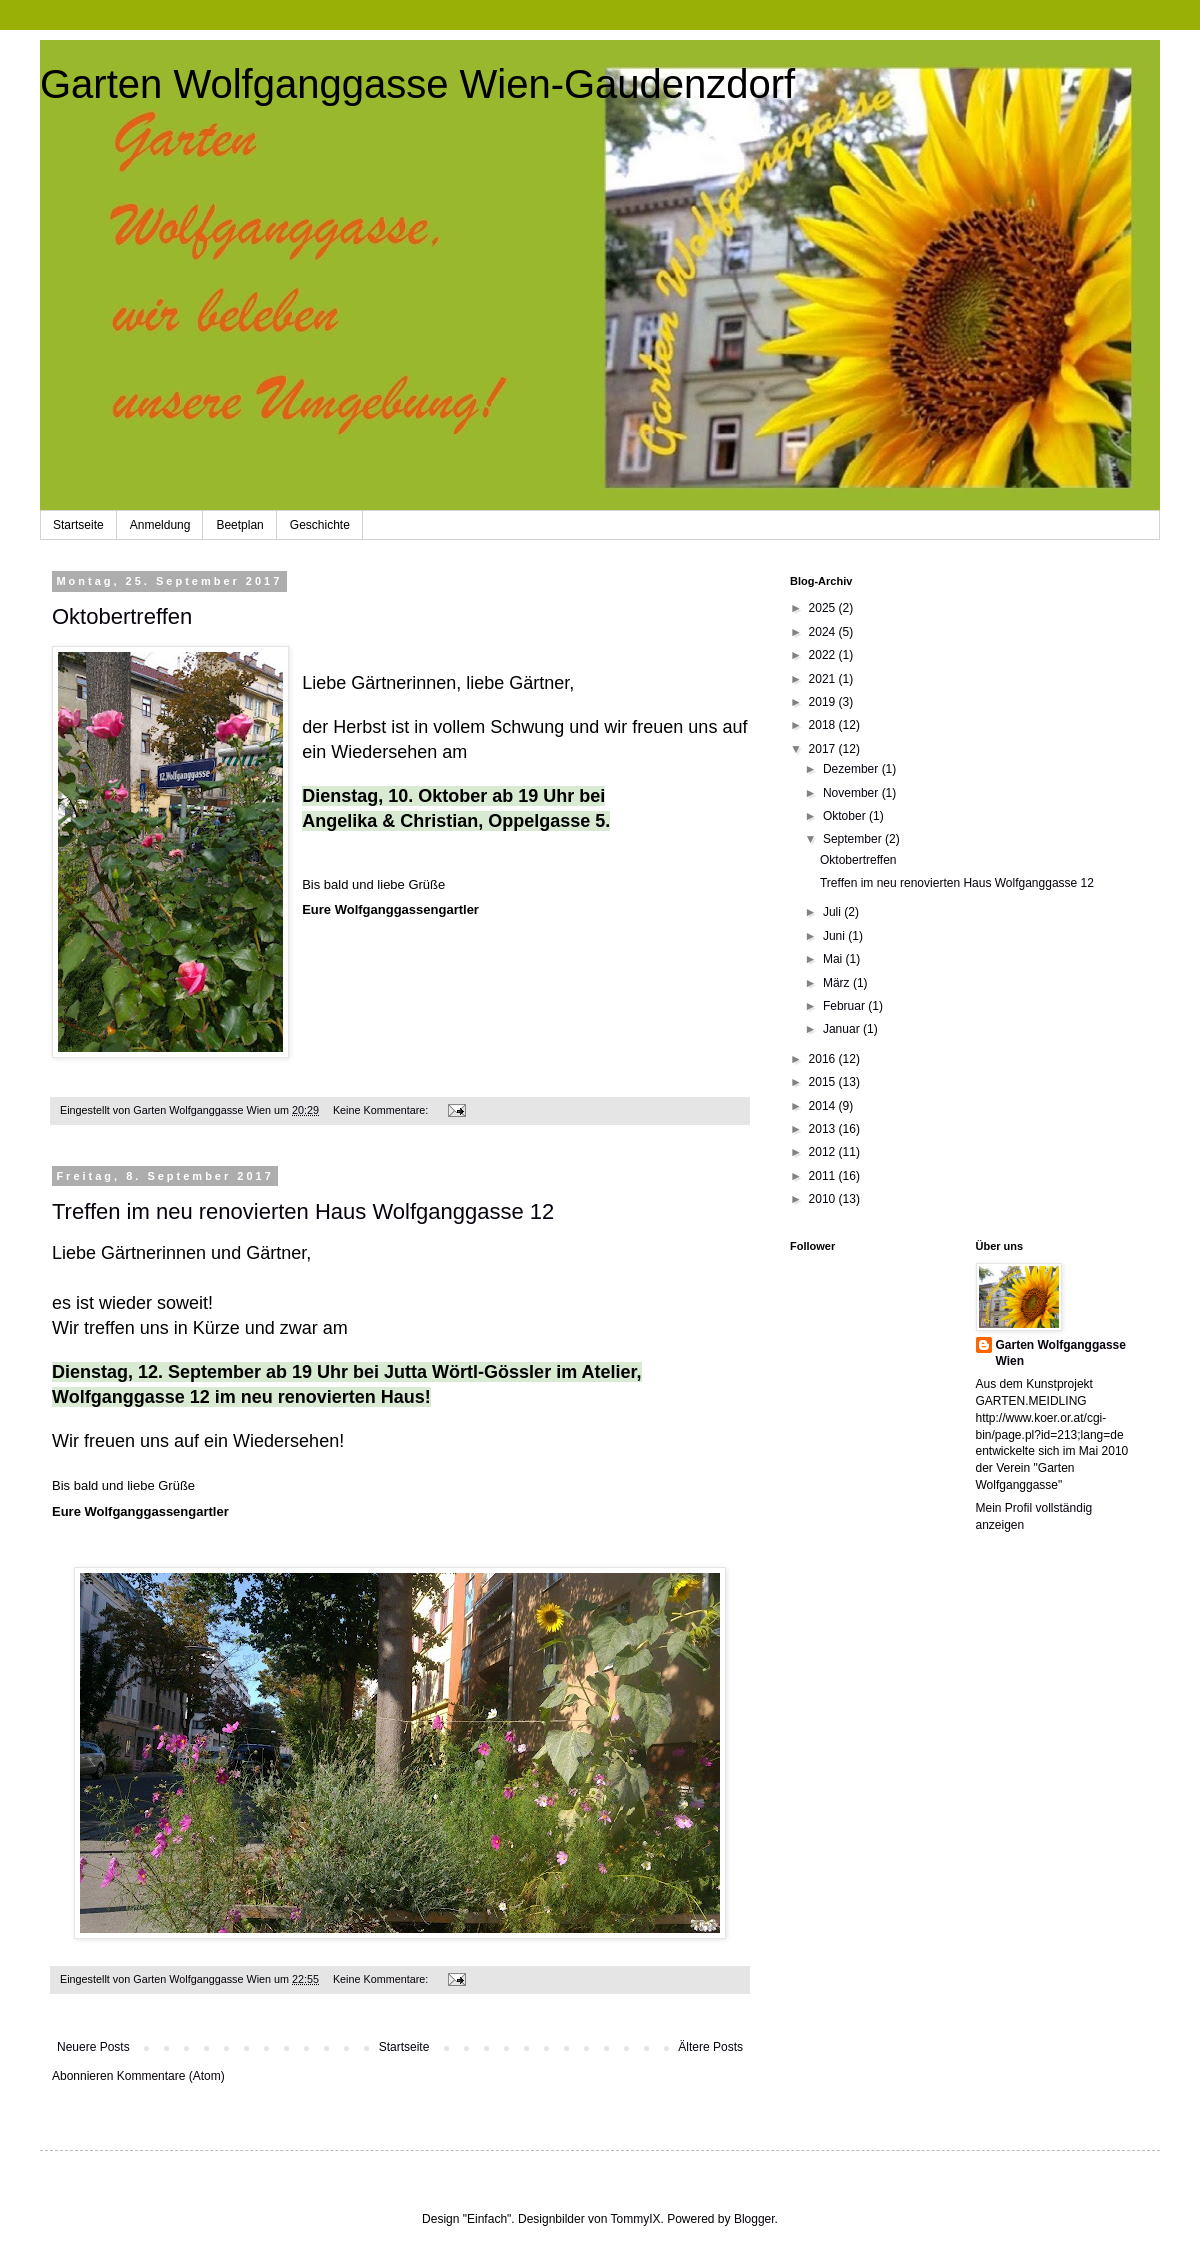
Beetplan (239, 525)
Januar (843, 1029)
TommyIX (635, 2219)
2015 (824, 1082)
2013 (824, 1129)
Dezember (852, 769)
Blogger (754, 2219)
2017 (824, 749)
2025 (824, 608)
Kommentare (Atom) (171, 2076)
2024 (824, 632)
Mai (834, 959)
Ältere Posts (710, 2047)
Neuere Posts (93, 2047)
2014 (824, 1106)
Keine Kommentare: (382, 1110)
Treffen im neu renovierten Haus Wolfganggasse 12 (303, 1211)
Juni (835, 936)
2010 (824, 1199)
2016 (824, 1059)
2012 (824, 1152)
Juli (833, 912)
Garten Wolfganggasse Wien (1061, 1353)
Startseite (78, 525)
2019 (824, 702)
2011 (824, 1176)
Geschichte (320, 525)
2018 (824, 725)
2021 (824, 679)
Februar (845, 1006)
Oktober (846, 816)
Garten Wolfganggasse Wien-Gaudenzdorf (417, 84)
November (852, 793)
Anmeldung (160, 525)
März (838, 983)
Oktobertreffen (122, 616)
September (854, 839)
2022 (824, 655)
